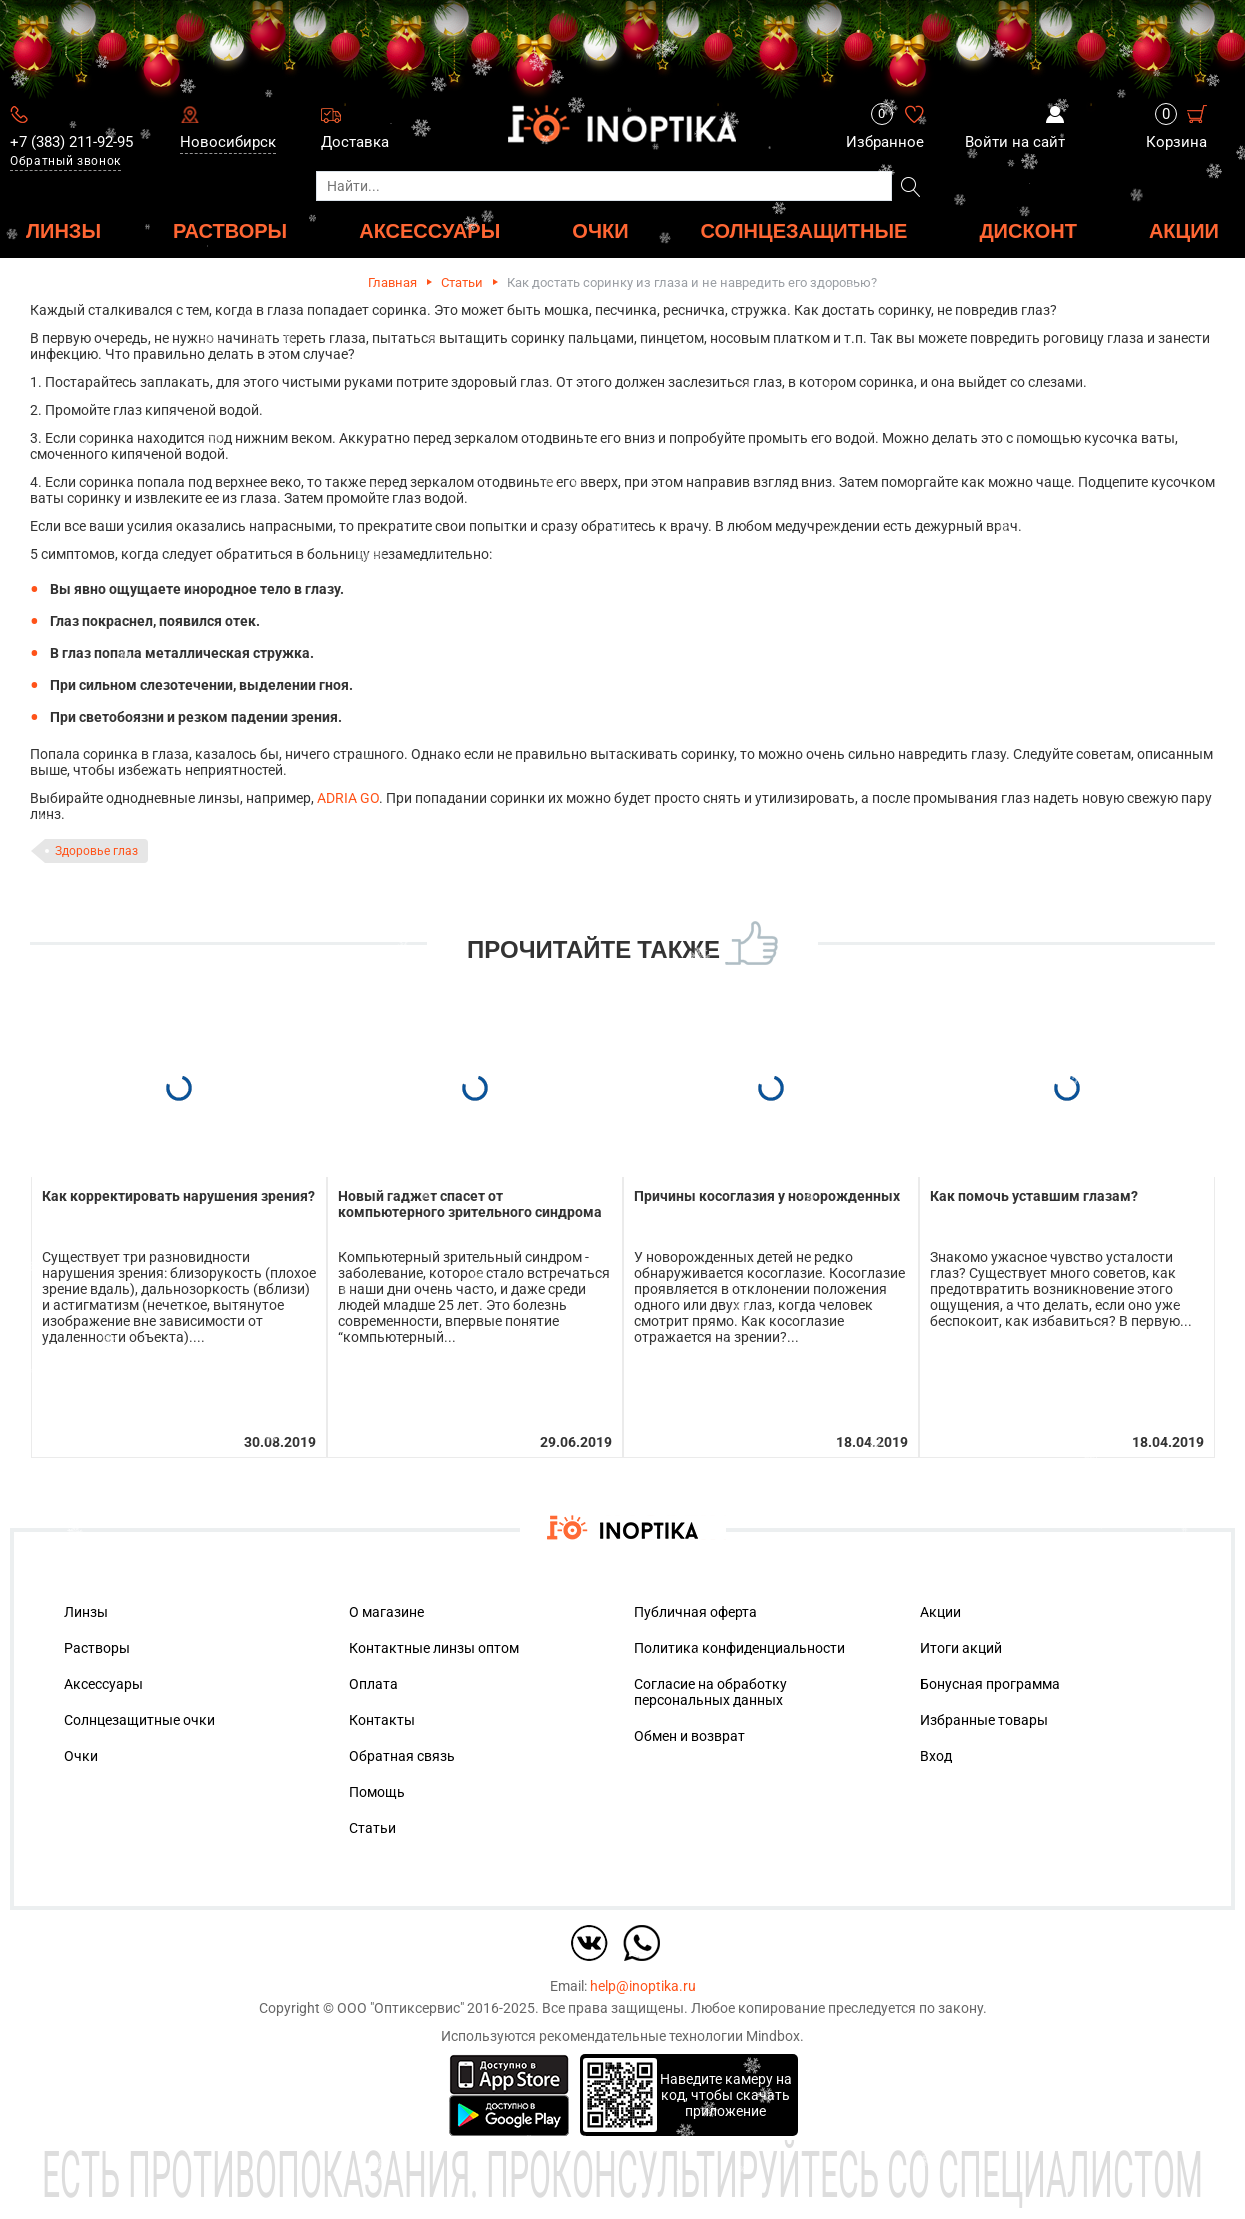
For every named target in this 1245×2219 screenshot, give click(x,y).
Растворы (97, 1648)
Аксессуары (103, 1684)
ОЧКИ (600, 230)
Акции (1184, 230)
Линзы (86, 1612)
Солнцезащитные (804, 230)
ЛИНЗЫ (63, 230)
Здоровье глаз (96, 851)
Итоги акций (961, 1648)
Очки (81, 1756)
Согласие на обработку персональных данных (710, 1692)
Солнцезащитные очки (139, 1720)
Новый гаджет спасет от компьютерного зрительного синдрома (470, 1204)
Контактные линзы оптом (434, 1648)
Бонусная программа (990, 1684)
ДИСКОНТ (1028, 230)
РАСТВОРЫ (230, 230)
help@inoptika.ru (643, 1986)
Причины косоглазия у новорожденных (767, 1196)
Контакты (382, 1720)
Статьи (462, 282)
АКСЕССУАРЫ (429, 230)
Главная (392, 282)
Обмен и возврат (689, 1736)
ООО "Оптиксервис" (400, 2008)
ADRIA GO (348, 798)
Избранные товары (984, 1720)
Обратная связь (402, 1756)
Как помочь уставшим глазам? (1034, 1196)
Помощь (377, 1792)
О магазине (386, 1612)
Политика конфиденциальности (739, 1648)
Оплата (373, 1684)
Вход (936, 1756)
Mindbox (773, 2036)
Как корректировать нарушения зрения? (178, 1196)
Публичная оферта (695, 1612)
